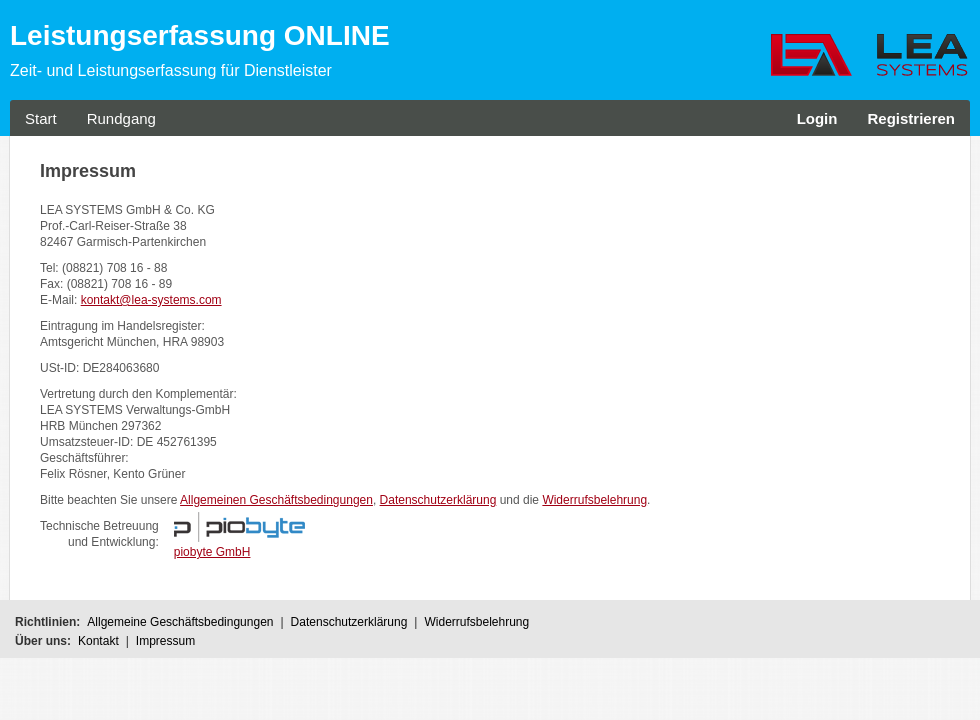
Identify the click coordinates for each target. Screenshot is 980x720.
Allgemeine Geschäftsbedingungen (180, 622)
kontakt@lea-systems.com (151, 300)
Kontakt (98, 641)
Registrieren (911, 118)
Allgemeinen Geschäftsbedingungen (276, 500)
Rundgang (121, 118)
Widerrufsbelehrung (594, 500)
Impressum (165, 641)
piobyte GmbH (212, 552)
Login (817, 118)
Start (41, 118)
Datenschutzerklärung (438, 500)
